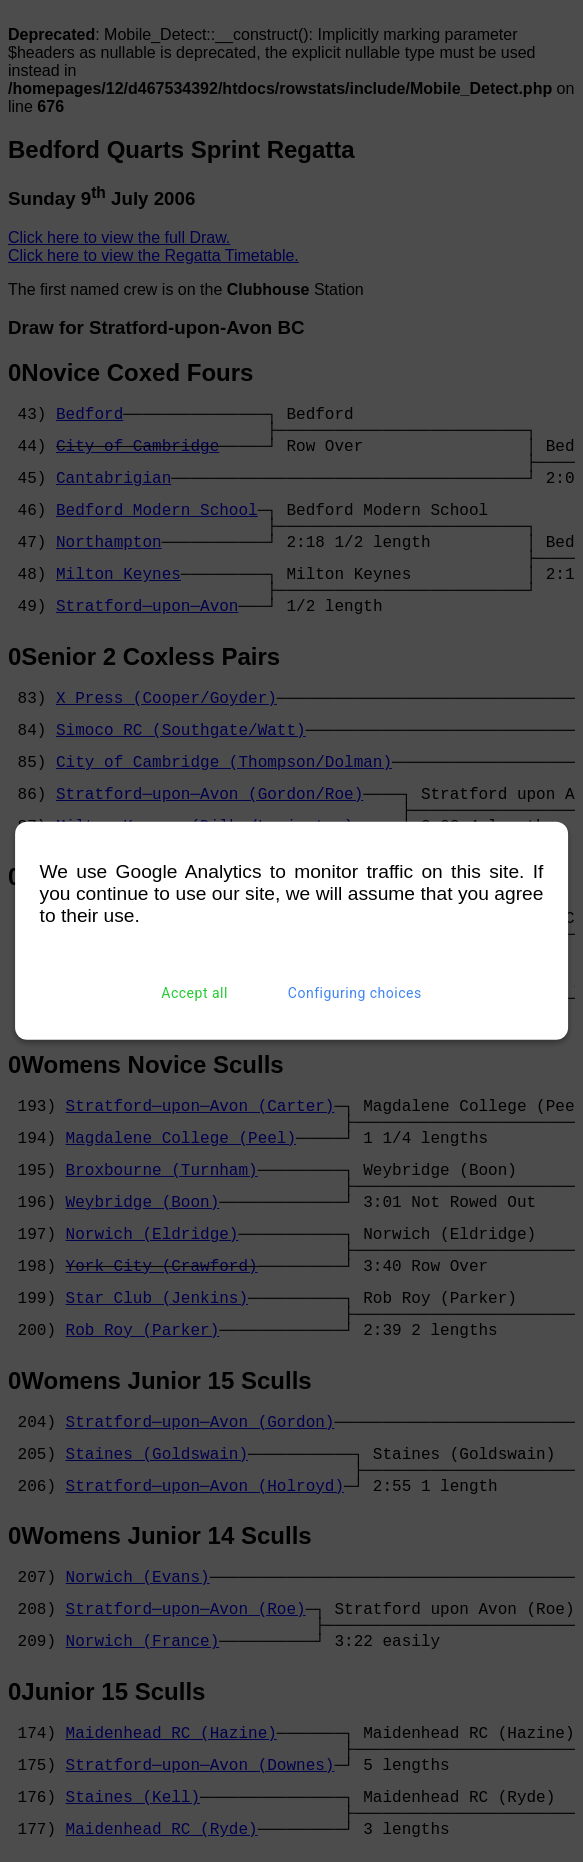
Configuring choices (355, 993)
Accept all (194, 993)
